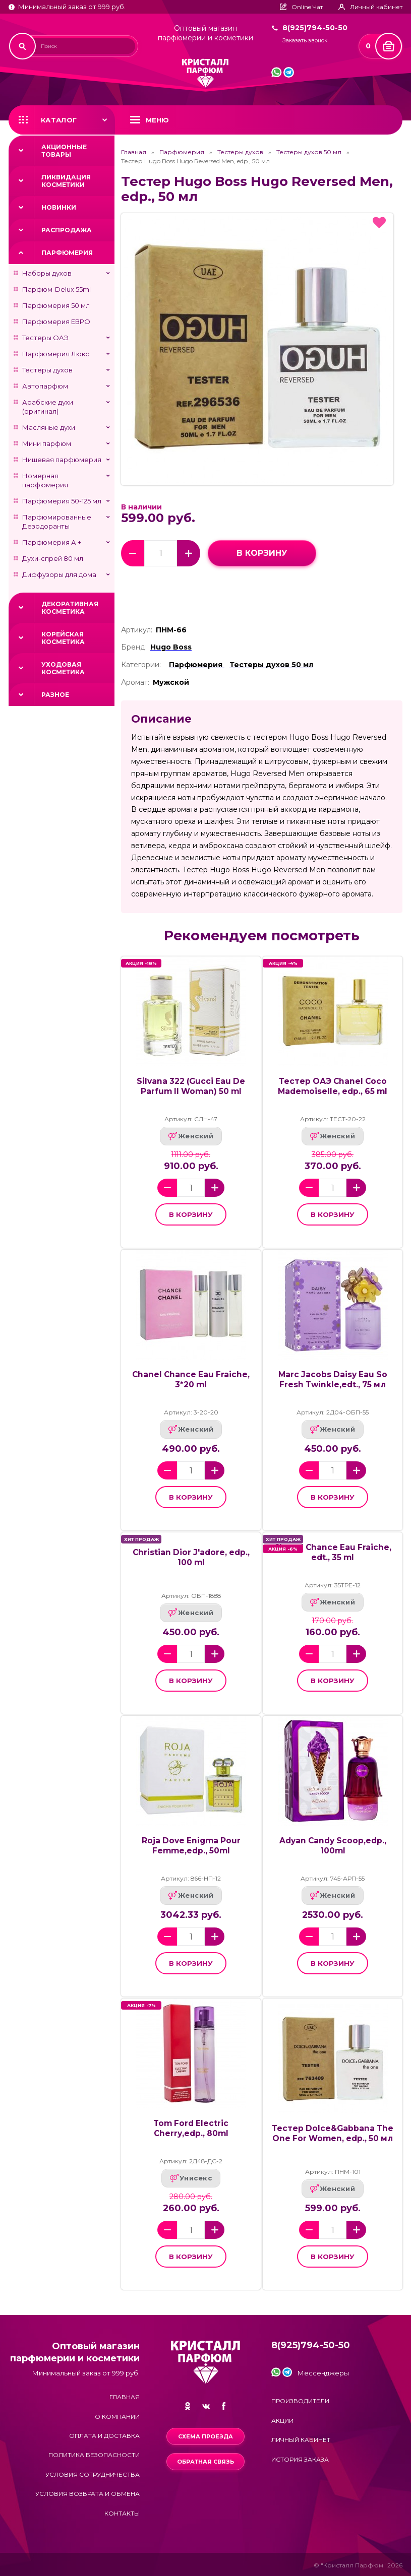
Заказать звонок (304, 40)
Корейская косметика (63, 638)
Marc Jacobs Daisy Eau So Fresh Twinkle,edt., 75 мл (332, 1379)
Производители (300, 2401)
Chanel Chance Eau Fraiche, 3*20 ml (191, 1379)
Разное (55, 694)
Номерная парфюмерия (45, 480)
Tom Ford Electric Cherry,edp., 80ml (190, 2128)
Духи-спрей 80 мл (52, 558)
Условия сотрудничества (92, 2474)
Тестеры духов (47, 370)
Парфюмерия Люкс (55, 354)
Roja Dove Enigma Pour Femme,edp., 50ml (191, 1845)
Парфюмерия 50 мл (56, 305)
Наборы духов (47, 273)
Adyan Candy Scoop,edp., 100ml (332, 1845)
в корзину (262, 553)
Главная (133, 152)
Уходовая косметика (63, 668)
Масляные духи (48, 427)
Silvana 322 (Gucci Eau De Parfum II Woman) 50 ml (191, 1086)
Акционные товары (64, 150)
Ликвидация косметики (66, 180)
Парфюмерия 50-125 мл (61, 501)
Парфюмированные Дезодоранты (56, 521)
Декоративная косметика (69, 607)
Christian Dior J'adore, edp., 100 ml (191, 1557)
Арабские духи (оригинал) (47, 406)
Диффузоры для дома (59, 574)
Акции (282, 2420)
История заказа (300, 2459)
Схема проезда (205, 2436)
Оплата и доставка (104, 2435)
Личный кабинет (300, 2439)
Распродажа (66, 230)
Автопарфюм (45, 386)
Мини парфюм (46, 443)
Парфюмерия (67, 252)
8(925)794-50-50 (314, 28)
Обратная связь (205, 2461)
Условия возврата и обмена (87, 2493)
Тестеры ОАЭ (45, 338)
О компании (117, 2416)
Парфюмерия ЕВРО (56, 321)
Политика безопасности (94, 2455)
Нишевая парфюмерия (61, 460)
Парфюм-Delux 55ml (56, 289)
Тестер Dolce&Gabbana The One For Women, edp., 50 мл (332, 2133)
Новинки (58, 207)
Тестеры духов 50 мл (308, 152)
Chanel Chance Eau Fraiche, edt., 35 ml (332, 1552)
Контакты (122, 2513)
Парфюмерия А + (51, 542)
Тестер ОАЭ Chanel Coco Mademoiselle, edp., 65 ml (332, 1086)
